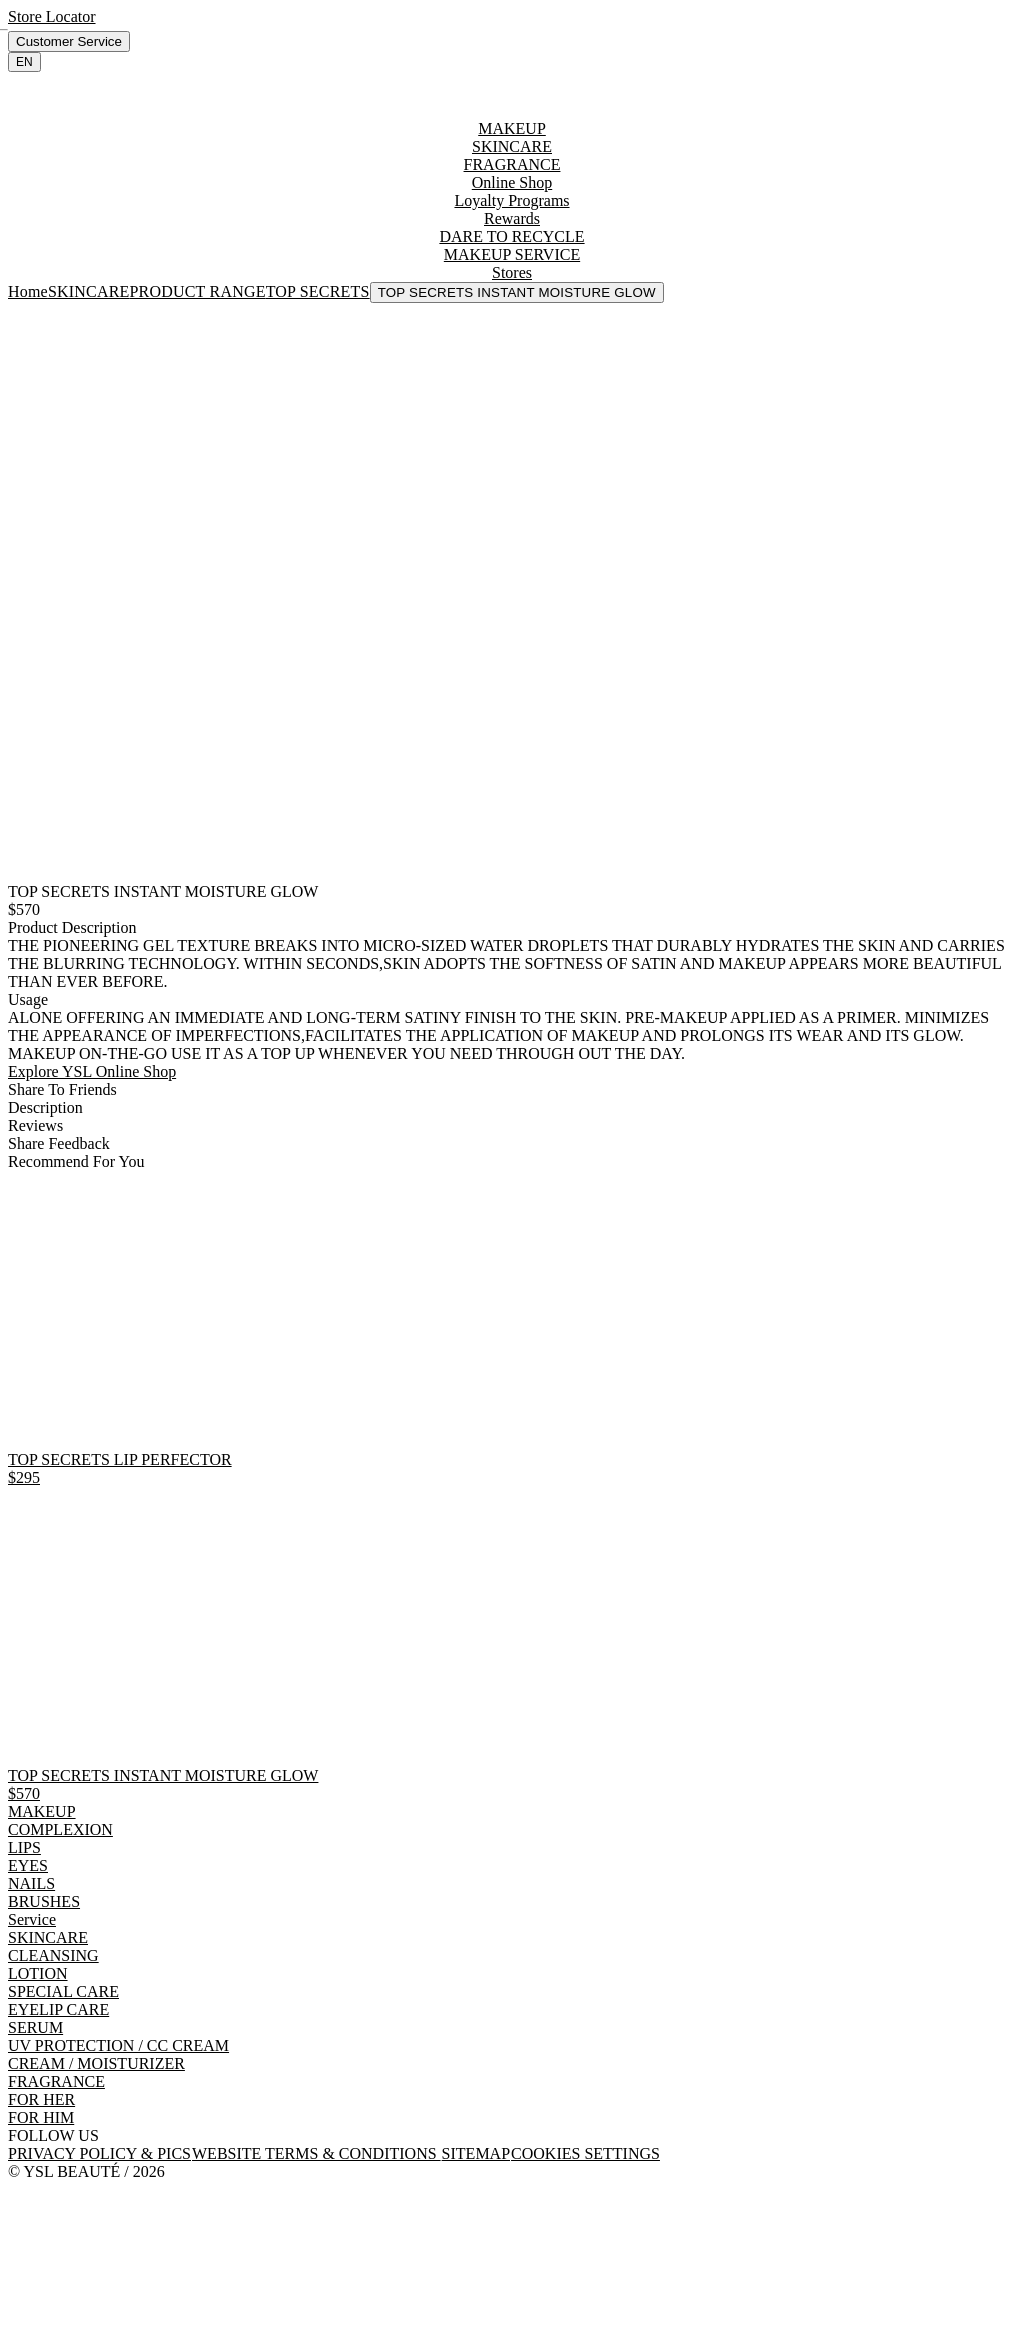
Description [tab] (45, 1107)
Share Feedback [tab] (59, 1143)
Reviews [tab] (35, 1125)
